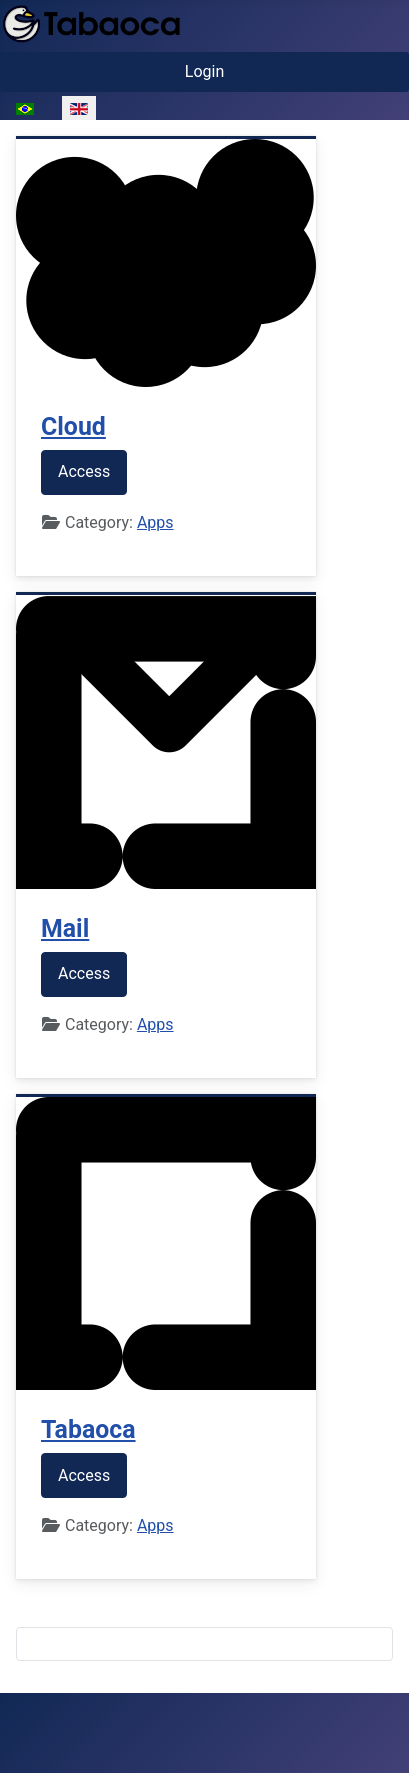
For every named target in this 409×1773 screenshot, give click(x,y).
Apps (155, 522)
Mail (65, 928)
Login (204, 71)
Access (84, 471)
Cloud (73, 426)
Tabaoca (88, 1429)
